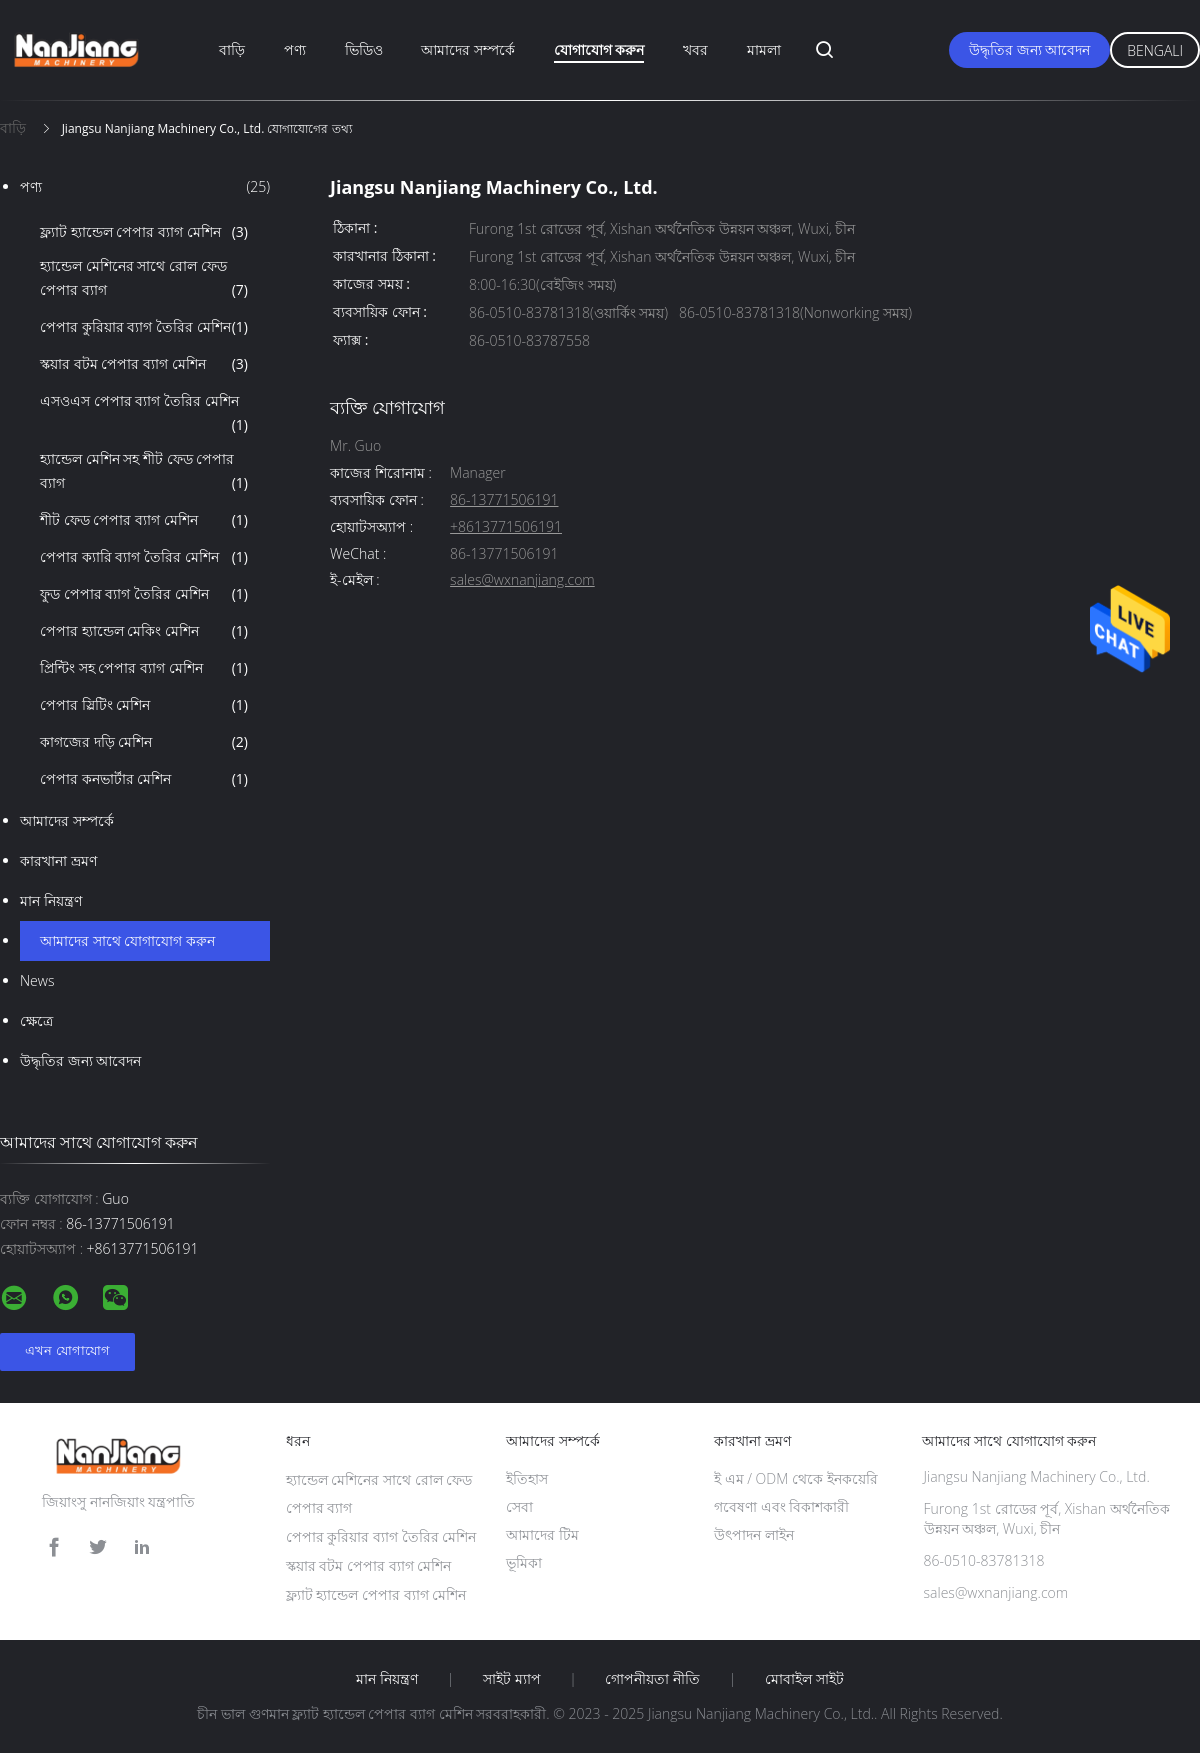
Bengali (1155, 50)
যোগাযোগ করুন (599, 49)
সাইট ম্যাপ (512, 1679)
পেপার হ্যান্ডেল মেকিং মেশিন (144, 631)
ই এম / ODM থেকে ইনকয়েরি (796, 1478)
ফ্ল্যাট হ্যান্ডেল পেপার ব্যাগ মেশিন (144, 232)
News (37, 980)
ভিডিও (364, 49)
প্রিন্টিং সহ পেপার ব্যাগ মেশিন (144, 668)
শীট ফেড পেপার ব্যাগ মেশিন (144, 520)
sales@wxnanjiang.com (522, 580)
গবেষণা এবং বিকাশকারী (781, 1506)
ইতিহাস (527, 1478)
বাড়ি (232, 49)
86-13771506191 (504, 500)
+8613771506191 (506, 527)
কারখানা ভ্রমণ (58, 860)
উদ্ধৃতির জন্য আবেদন (1029, 49)
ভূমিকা (524, 1562)
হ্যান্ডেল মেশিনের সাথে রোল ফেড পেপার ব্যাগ (144, 279)
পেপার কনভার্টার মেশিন (144, 779)
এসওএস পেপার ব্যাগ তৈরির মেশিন (144, 414)
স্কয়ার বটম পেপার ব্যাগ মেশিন (144, 364)
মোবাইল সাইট (804, 1679)
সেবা (519, 1506)
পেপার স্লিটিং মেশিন (144, 705)
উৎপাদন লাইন (754, 1534)
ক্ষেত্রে (36, 1020)
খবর (695, 49)
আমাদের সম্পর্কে (468, 49)
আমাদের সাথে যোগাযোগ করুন (127, 940)
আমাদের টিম (542, 1534)
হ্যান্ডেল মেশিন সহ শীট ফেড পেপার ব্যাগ (144, 472)
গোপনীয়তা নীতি (652, 1679)
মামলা (764, 49)
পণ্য (295, 49)
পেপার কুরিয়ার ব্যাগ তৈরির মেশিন (144, 327)
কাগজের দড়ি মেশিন (144, 742)
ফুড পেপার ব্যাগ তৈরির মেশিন (144, 594)
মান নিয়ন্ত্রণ (51, 900)
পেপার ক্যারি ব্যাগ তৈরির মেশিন (144, 557)
